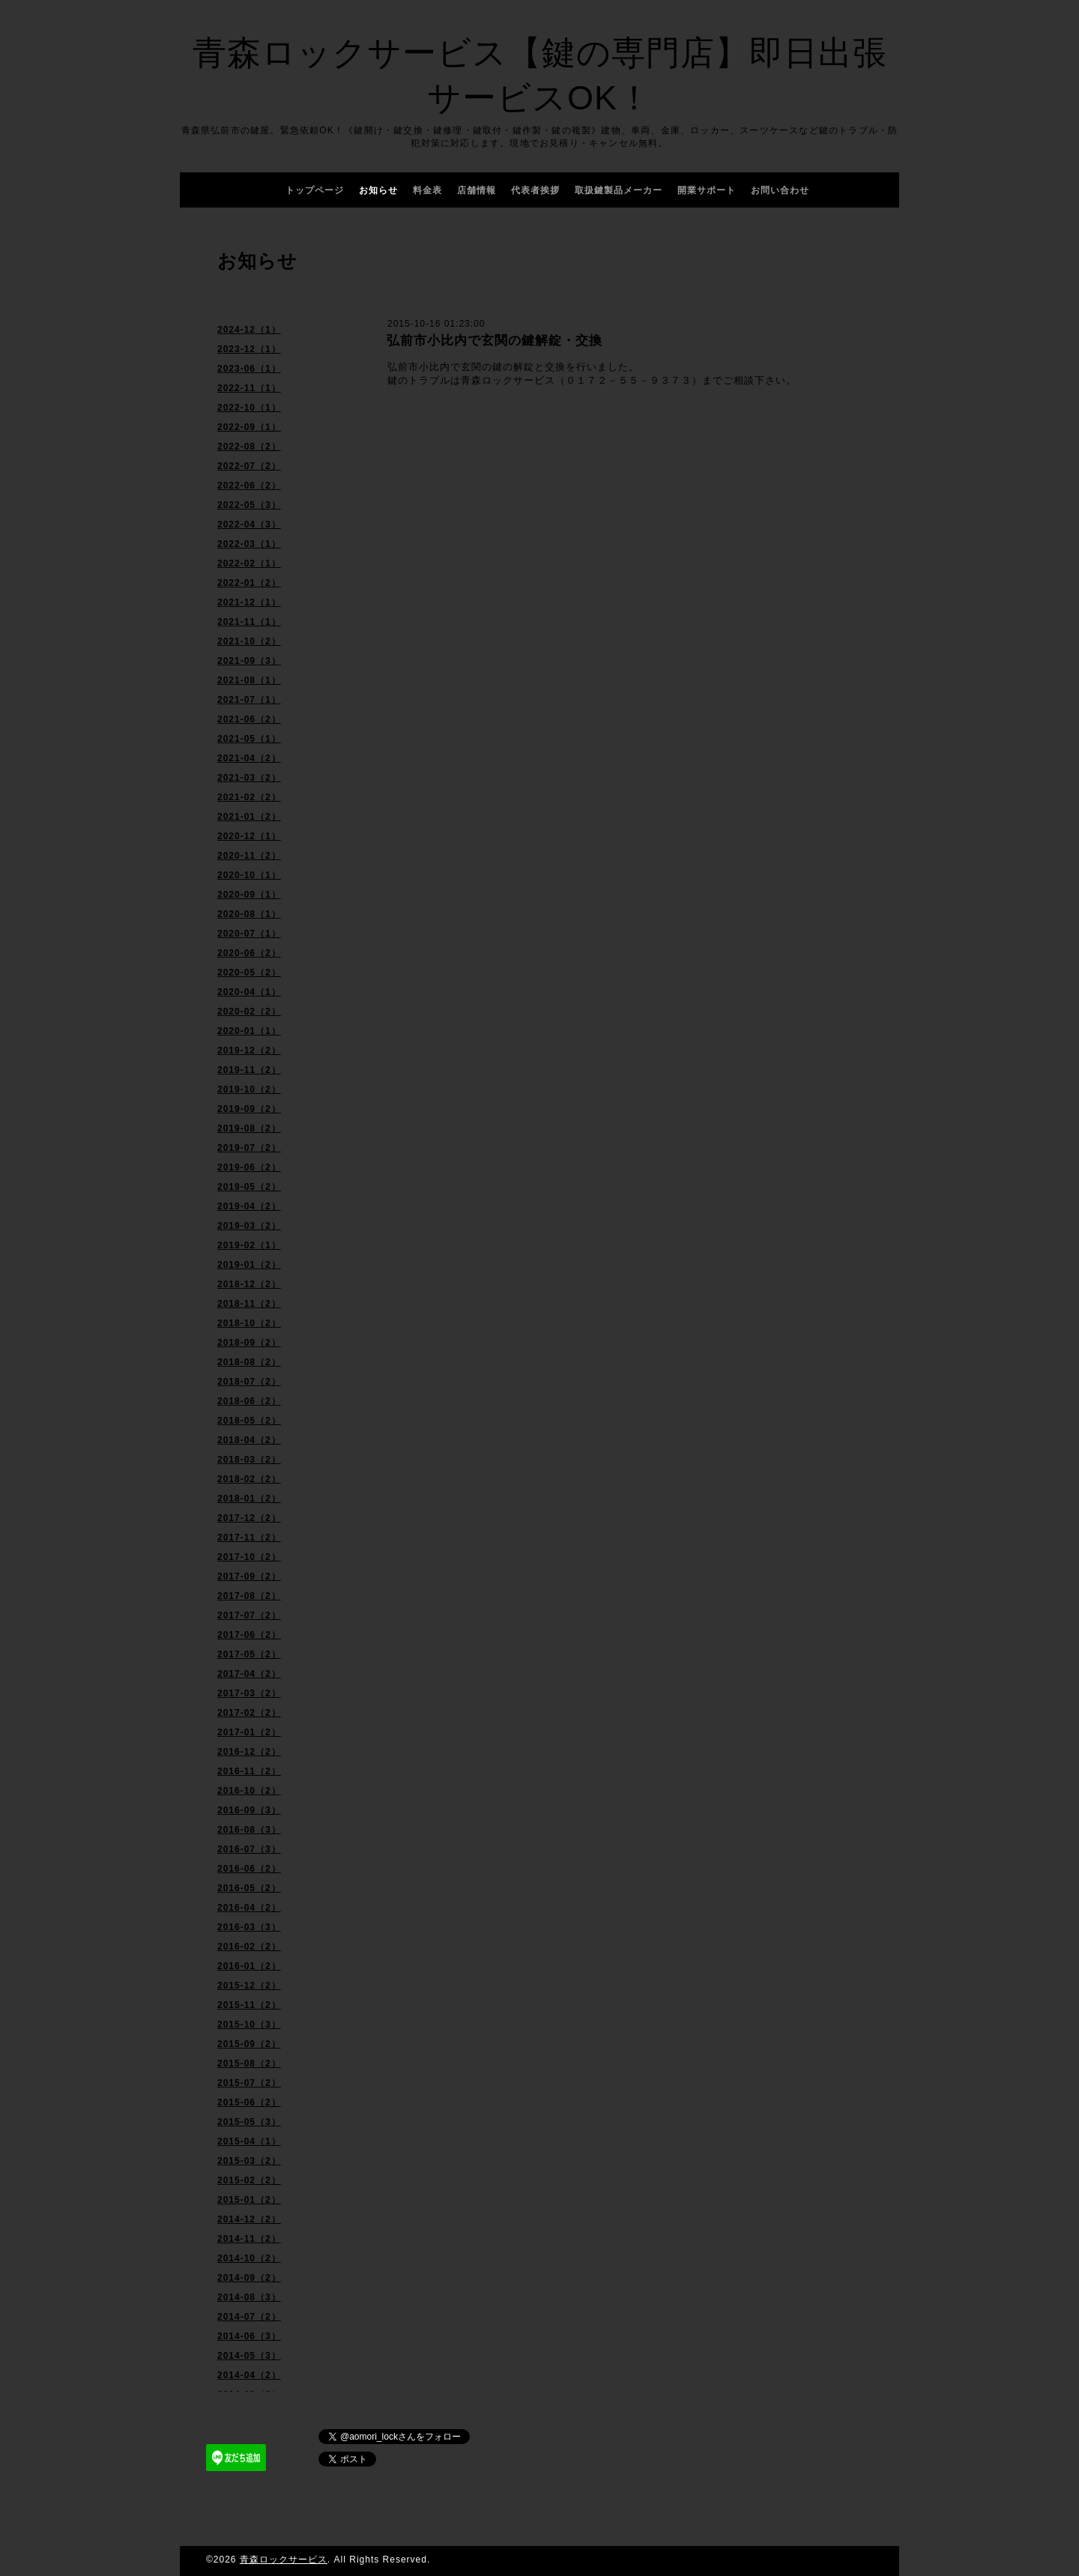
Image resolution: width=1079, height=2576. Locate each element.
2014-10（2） (249, 2258)
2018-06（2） (249, 1401)
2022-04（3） (249, 524)
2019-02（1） (249, 1245)
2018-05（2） (249, 1420)
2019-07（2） (249, 1148)
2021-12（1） (249, 602)
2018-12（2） (249, 1284)
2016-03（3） (249, 1927)
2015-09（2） (249, 2044)
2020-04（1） (249, 992)
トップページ (314, 190)
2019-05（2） (249, 1187)
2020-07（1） (249, 933)
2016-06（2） (249, 1868)
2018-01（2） (249, 1498)
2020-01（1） (249, 1031)
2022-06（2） (249, 485)
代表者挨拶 (535, 190)
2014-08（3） (249, 2297)
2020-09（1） (249, 894)
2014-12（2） (249, 2219)
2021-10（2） (249, 641)
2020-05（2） (249, 972)
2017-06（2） (249, 1635)
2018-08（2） (249, 1362)
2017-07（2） (249, 1615)
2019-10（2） (249, 1089)
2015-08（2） (249, 2063)
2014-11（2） (249, 2239)
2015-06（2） (249, 2102)
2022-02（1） (249, 563)
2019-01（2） (249, 1265)
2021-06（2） (249, 719)
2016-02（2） (249, 1946)
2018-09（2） (249, 1342)
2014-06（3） (249, 2336)
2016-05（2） (249, 1888)
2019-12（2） (249, 1050)
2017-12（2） (249, 1518)
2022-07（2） (249, 466)
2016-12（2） (249, 1752)
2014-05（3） (249, 2355)
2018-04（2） (249, 1440)
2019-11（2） (249, 1070)
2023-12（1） (249, 349)
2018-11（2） (249, 1303)
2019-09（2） (249, 1109)
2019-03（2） (249, 1226)
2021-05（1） (249, 739)
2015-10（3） (249, 2024)
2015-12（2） (249, 1985)
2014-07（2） (249, 2317)
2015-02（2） (249, 2180)
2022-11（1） (249, 388)
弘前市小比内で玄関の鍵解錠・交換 (494, 340)
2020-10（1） (249, 875)
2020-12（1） (249, 836)
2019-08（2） (249, 1128)
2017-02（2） (249, 1713)
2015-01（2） (249, 2200)
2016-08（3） (249, 1829)
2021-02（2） (249, 797)
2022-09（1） (249, 427)
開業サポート (706, 190)
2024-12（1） (249, 329)
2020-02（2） (249, 1011)
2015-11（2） (249, 2005)
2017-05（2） (249, 1654)
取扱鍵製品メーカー (618, 190)
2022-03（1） (249, 544)
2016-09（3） (249, 1810)
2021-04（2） (249, 758)
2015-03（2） (249, 2161)
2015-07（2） (249, 2083)
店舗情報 (476, 190)
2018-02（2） (249, 1479)
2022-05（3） (249, 505)
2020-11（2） (249, 855)
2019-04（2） (249, 1206)
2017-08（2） (249, 1596)
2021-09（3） (249, 661)
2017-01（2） (249, 1732)
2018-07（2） (249, 1381)
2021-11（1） (249, 622)
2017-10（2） (249, 1557)
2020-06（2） (249, 953)
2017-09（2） (249, 1576)
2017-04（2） (249, 1674)
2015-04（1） (249, 2141)
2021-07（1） (249, 700)
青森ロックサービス (283, 2559)
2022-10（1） (249, 407)
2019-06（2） (249, 1167)
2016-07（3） (249, 1849)
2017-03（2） (249, 1693)
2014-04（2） (249, 2375)
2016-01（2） (249, 1966)
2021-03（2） (249, 778)
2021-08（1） (249, 680)
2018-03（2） (249, 1459)
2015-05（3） (249, 2122)
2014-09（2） (249, 2278)
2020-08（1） (249, 914)
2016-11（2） (249, 1771)
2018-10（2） (249, 1323)
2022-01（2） (249, 583)
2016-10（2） (249, 1791)
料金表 (427, 190)
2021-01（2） (249, 816)
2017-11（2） (249, 1537)
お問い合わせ (780, 190)
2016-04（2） (249, 1907)
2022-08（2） (249, 446)
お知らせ (378, 190)
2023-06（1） (249, 368)
